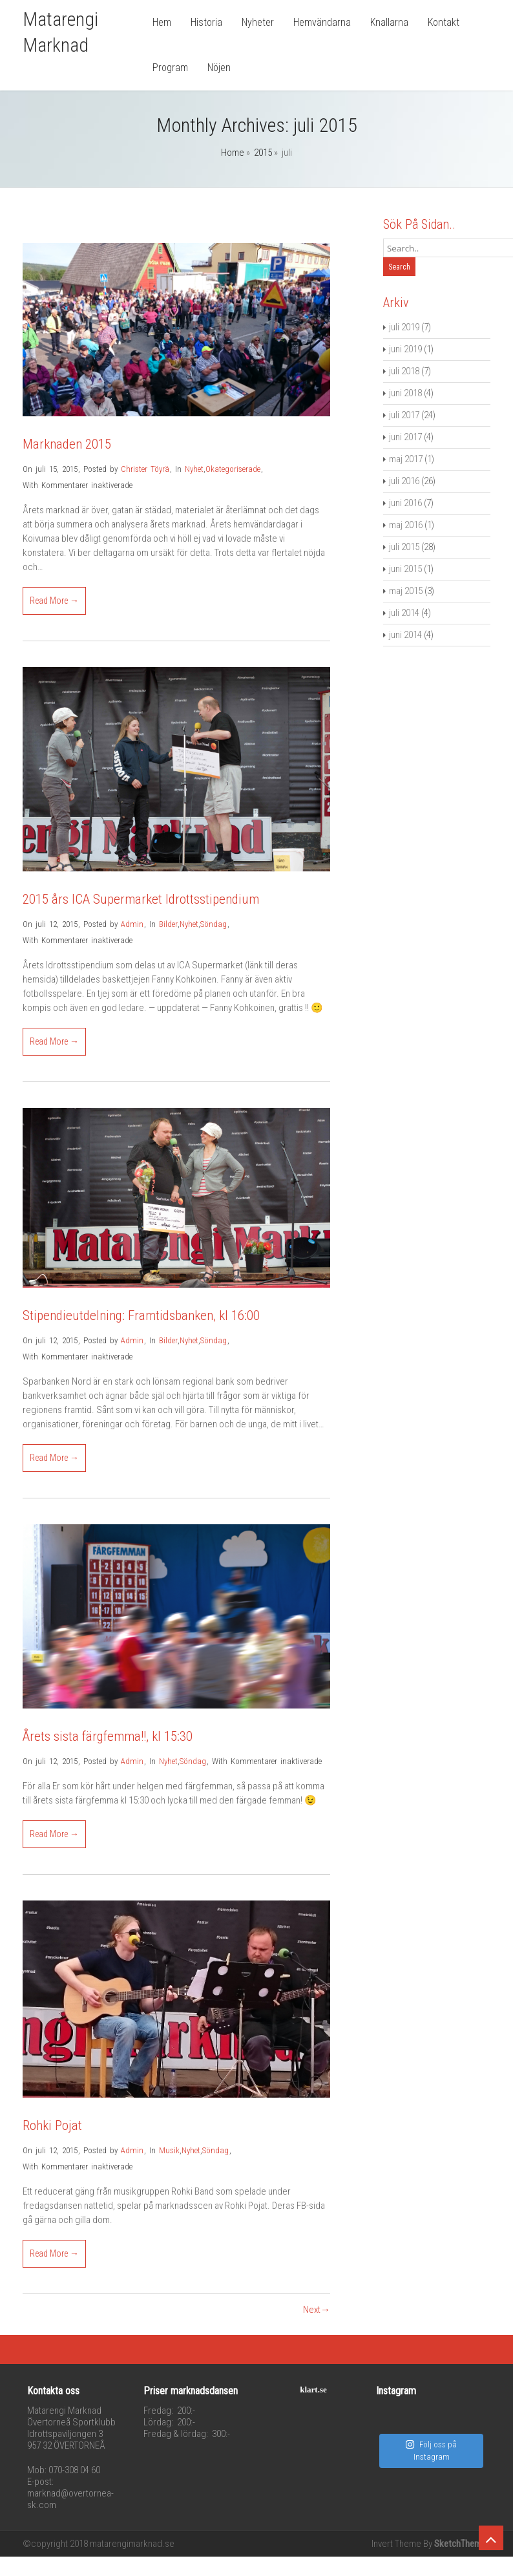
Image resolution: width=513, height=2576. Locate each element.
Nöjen (219, 67)
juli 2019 (404, 327)
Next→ (316, 2309)
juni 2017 (405, 437)
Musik (169, 2150)
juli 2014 (404, 613)
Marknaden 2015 (67, 444)
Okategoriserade (232, 469)
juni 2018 (405, 393)
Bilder (168, 924)
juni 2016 (405, 503)
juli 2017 (404, 415)
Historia (206, 22)
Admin (132, 924)
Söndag (213, 924)
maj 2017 (406, 459)
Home (232, 152)
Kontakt (443, 22)
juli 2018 (404, 371)
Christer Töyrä (145, 469)
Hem (161, 22)
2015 (263, 152)
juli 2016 (404, 481)
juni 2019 (405, 349)
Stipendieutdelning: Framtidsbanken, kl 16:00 (141, 1315)
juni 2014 (405, 635)
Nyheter (258, 22)
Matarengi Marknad (60, 32)
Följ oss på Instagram (431, 2451)
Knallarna (389, 22)
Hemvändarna (322, 22)
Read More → (54, 600)
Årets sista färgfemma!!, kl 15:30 (108, 1736)
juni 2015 (405, 569)
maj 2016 (406, 525)
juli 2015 (404, 547)
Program (170, 67)
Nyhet (194, 469)
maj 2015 (406, 591)
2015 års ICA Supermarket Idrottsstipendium (141, 899)
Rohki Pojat (52, 2125)
